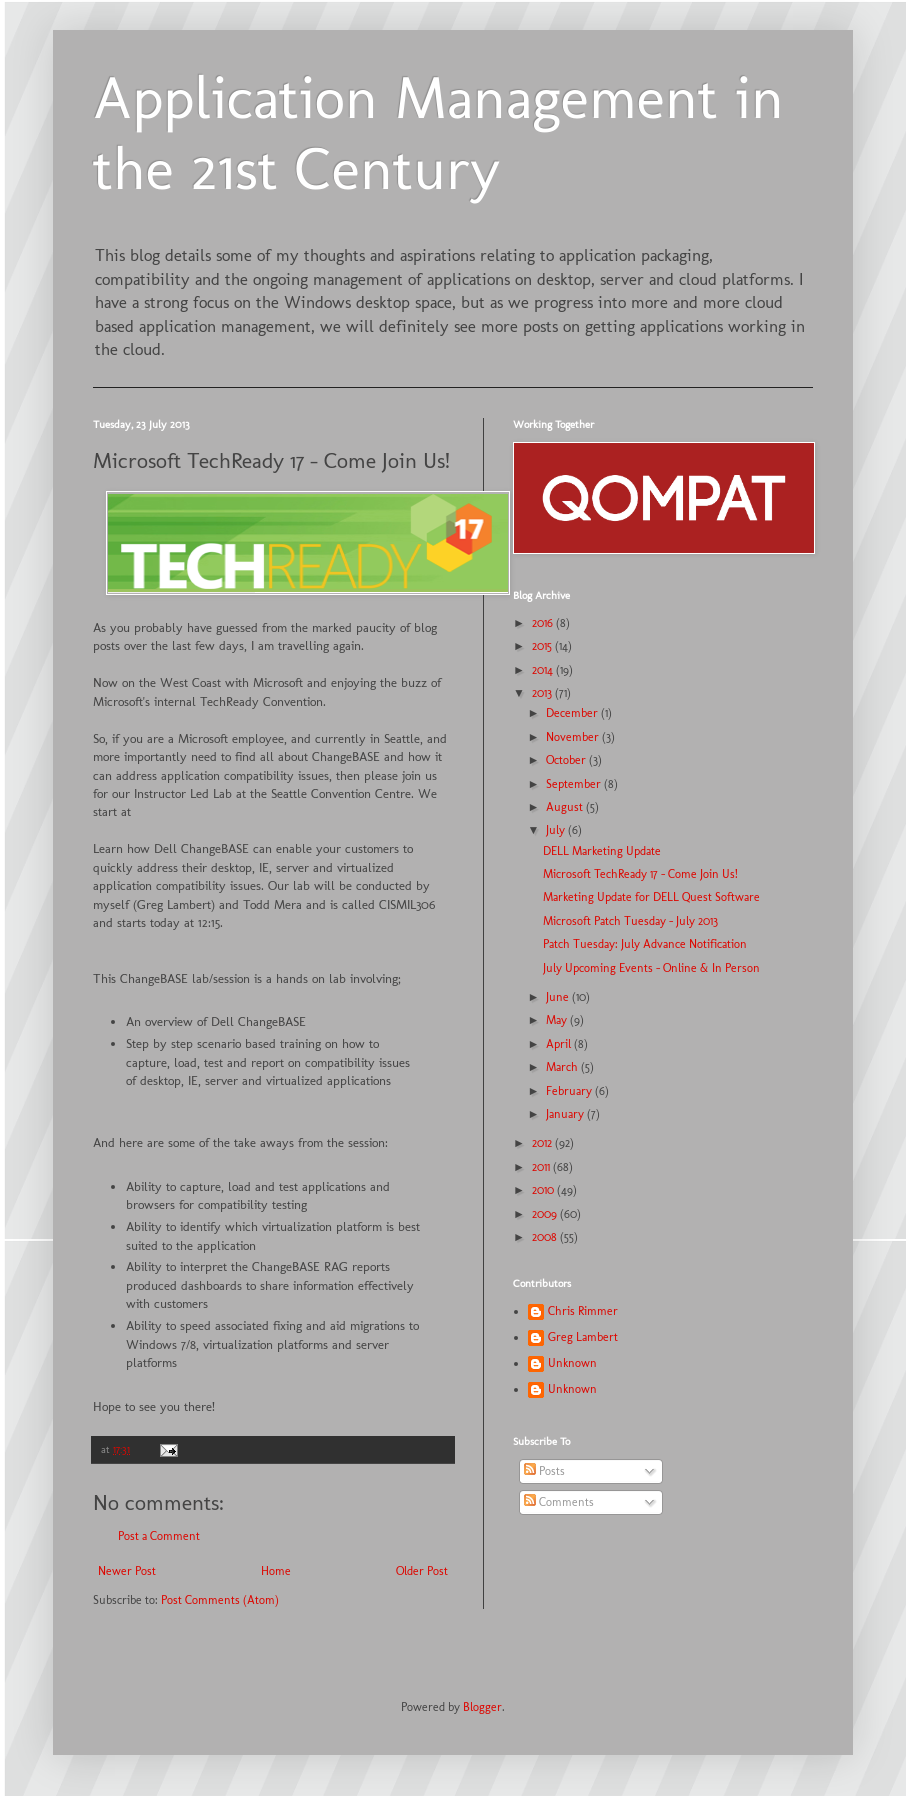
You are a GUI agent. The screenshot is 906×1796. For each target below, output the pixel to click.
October (567, 760)
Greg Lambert (583, 1337)
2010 (544, 1190)
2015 (543, 646)
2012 (543, 1143)
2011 (542, 1167)
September (575, 784)
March (563, 1067)
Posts (544, 1471)
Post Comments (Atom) (220, 1600)
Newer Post (127, 1571)
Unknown (572, 1363)
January (566, 1114)
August (566, 807)
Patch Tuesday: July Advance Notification (645, 944)
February (570, 1091)
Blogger (482, 1707)
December (573, 713)
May (558, 1020)
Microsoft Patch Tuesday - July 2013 (630, 921)
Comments (559, 1502)
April (560, 1044)
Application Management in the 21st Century (438, 133)
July (557, 830)
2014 (544, 670)
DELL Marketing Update (602, 851)
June (559, 997)
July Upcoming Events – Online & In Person (651, 968)
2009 (546, 1214)
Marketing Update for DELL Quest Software (651, 897)
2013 (543, 693)
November (574, 737)
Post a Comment (159, 1536)
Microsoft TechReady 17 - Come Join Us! (640, 874)
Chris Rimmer (583, 1311)
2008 (546, 1237)
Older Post (422, 1571)
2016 (544, 623)
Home (276, 1571)
